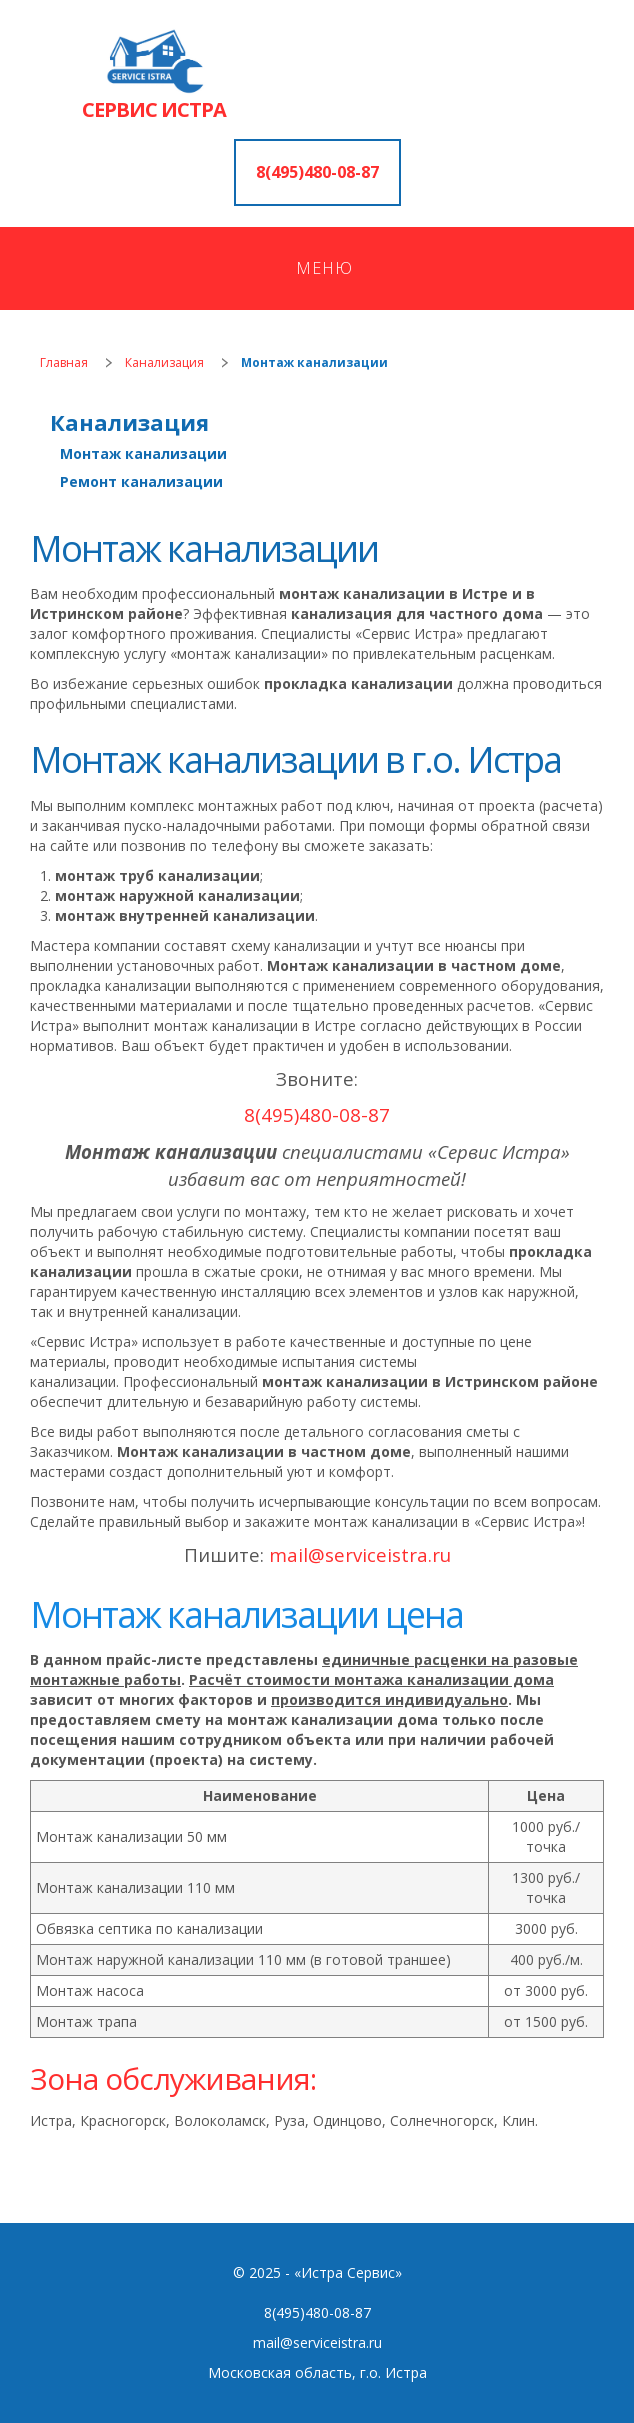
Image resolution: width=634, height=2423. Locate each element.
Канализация (164, 362)
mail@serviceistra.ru (317, 2342)
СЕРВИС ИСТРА (154, 109)
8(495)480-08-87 (317, 172)
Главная (64, 362)
